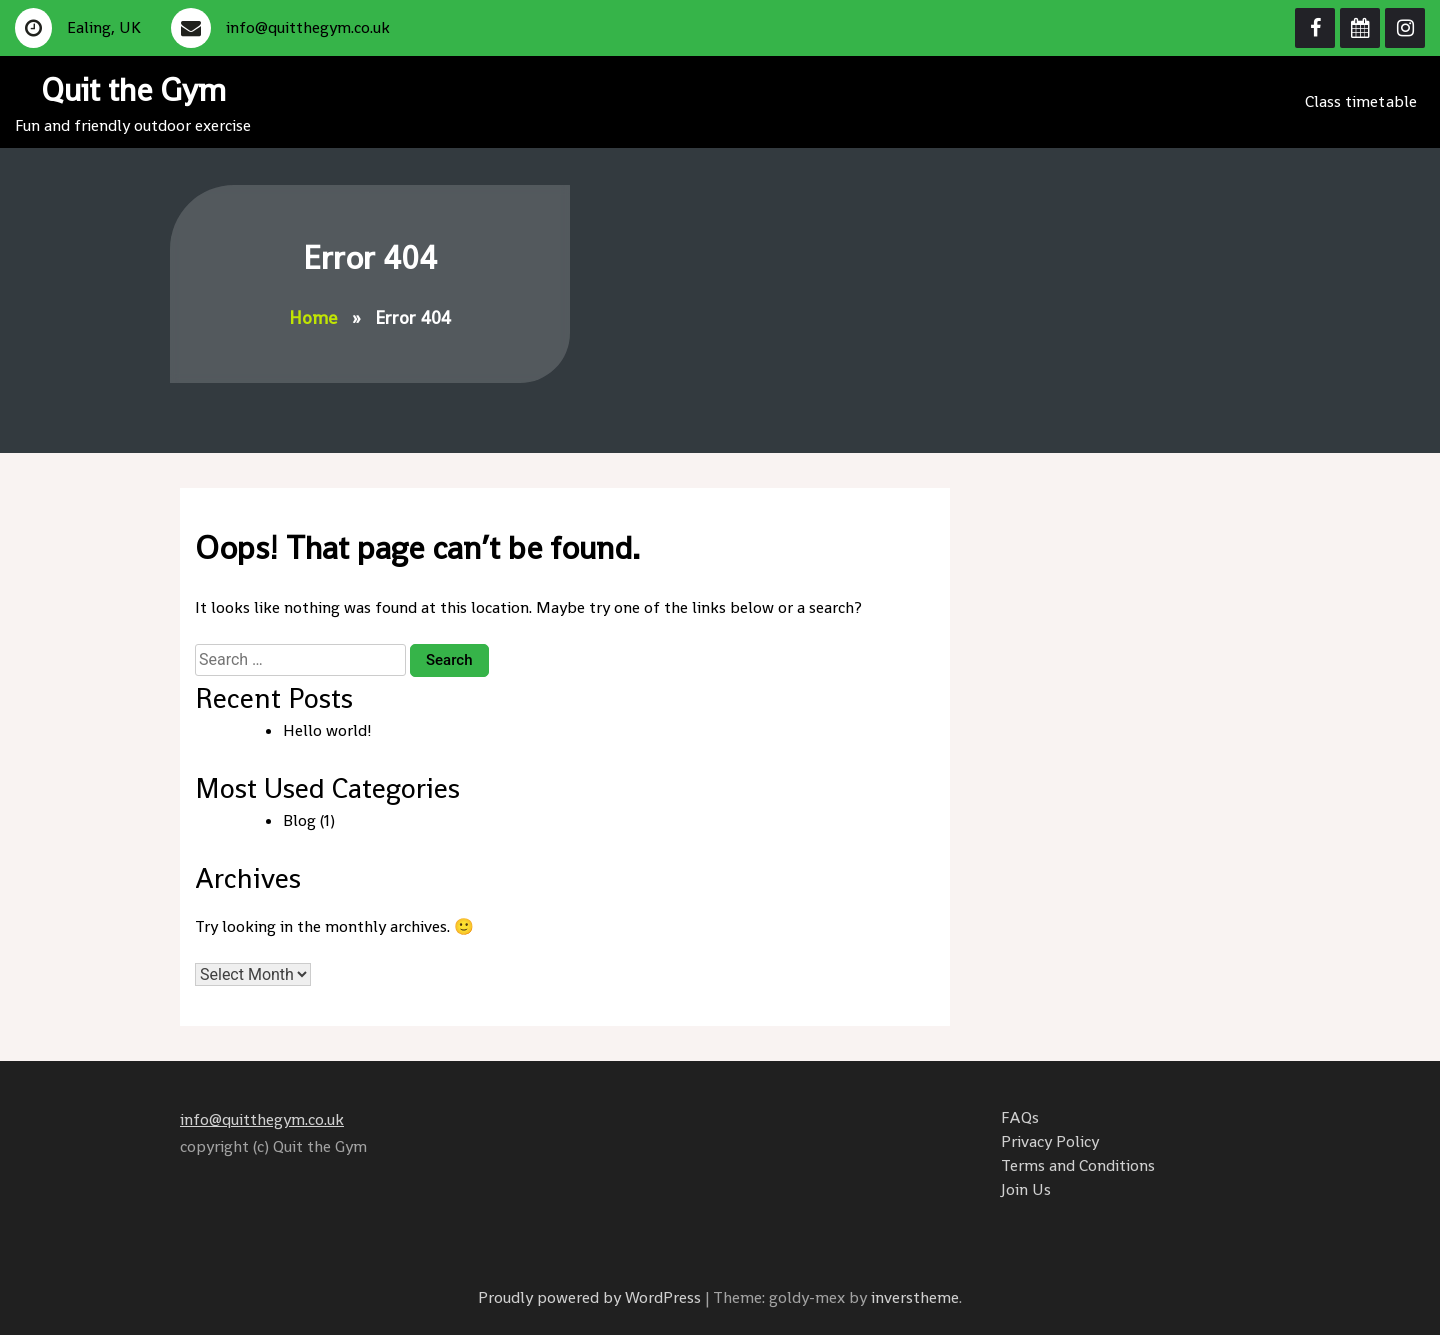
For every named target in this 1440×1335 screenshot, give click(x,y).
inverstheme (915, 1297)
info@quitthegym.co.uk (262, 1119)
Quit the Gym (133, 90)
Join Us (1026, 1189)
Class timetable (1361, 101)
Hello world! (327, 730)
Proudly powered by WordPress (591, 1297)
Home (313, 317)
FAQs (1020, 1117)
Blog (299, 820)
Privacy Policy (1050, 1141)
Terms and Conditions (1078, 1165)
